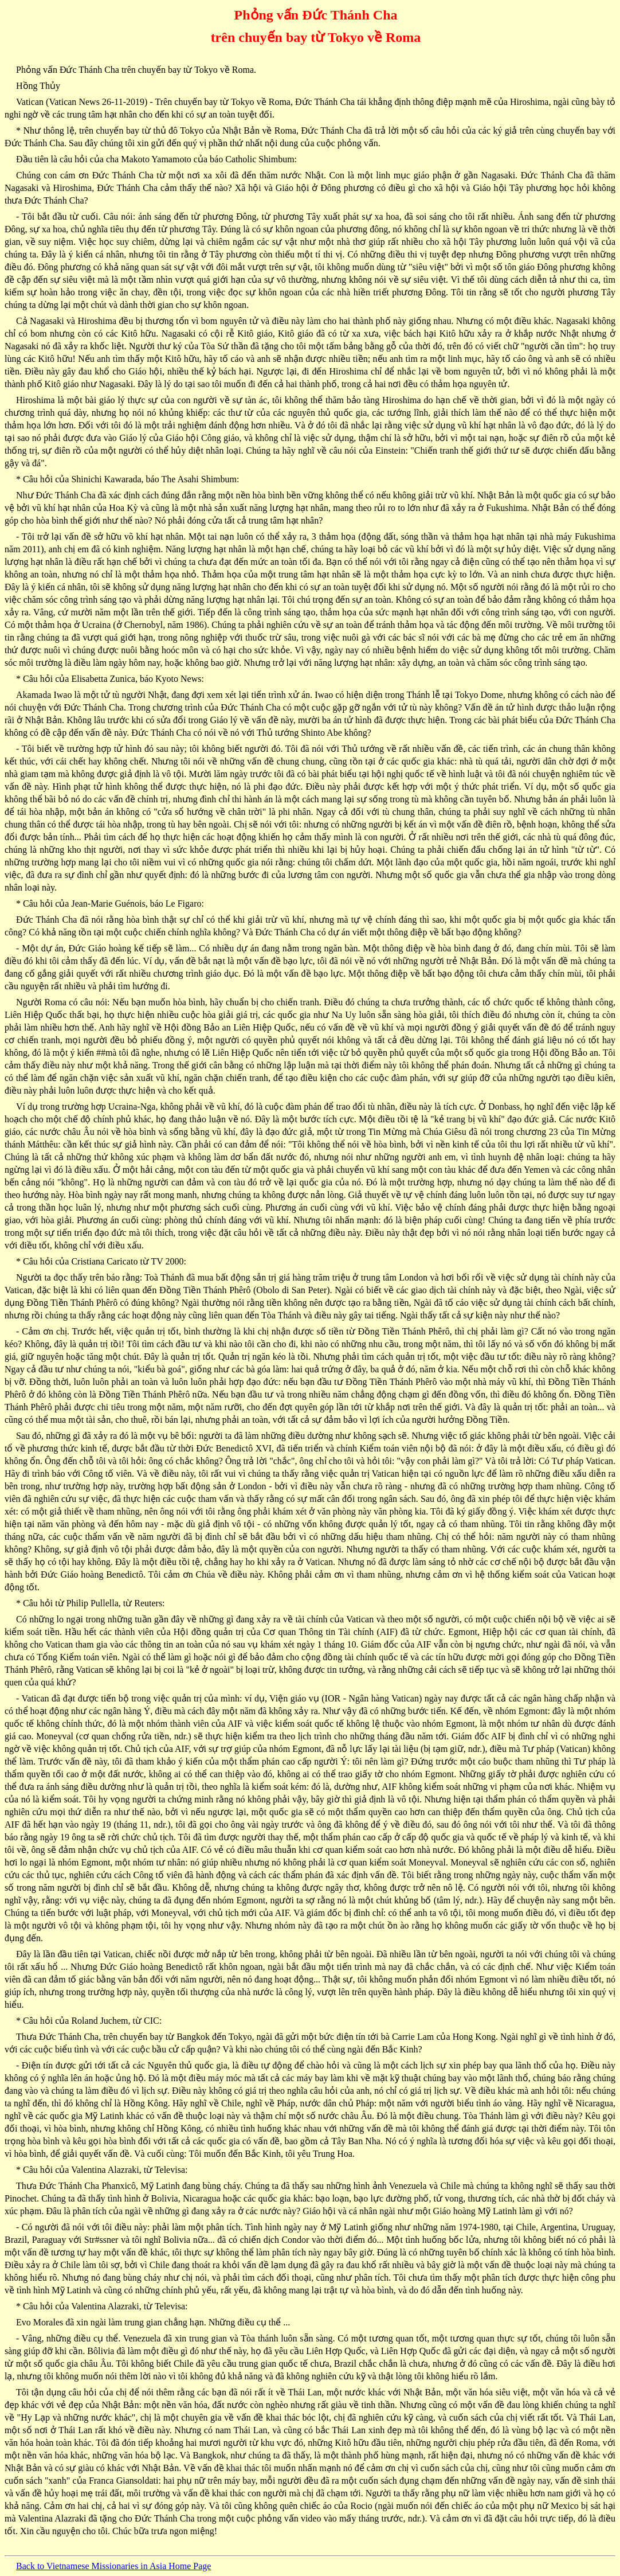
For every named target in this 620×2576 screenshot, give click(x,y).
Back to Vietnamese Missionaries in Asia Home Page (113, 2566)
